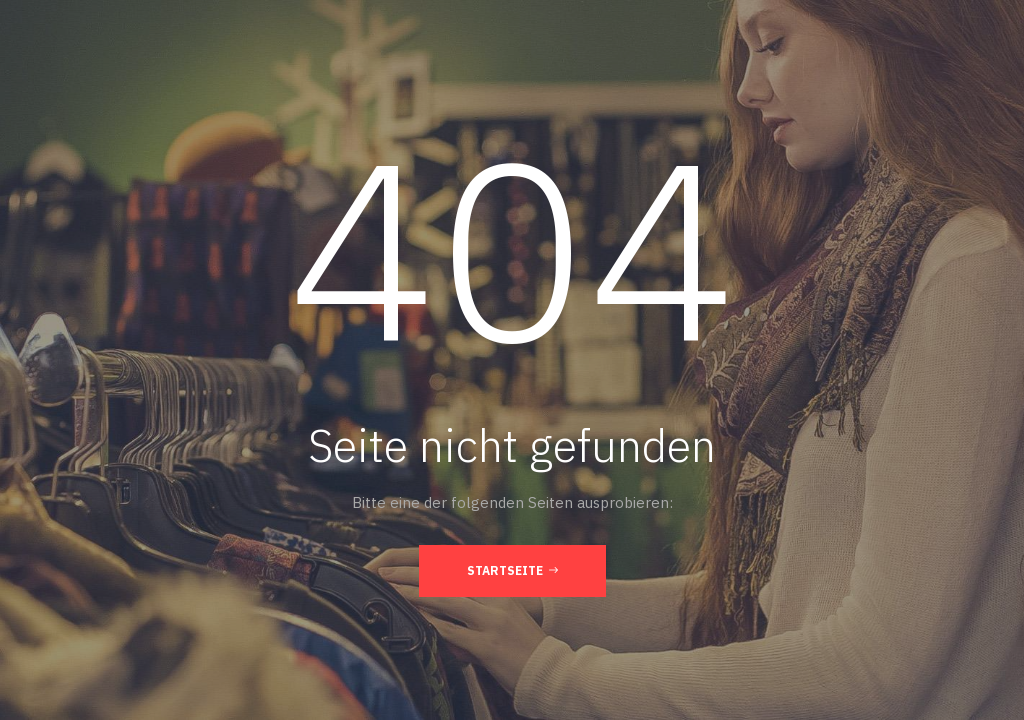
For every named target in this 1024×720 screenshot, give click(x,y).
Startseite (512, 570)
